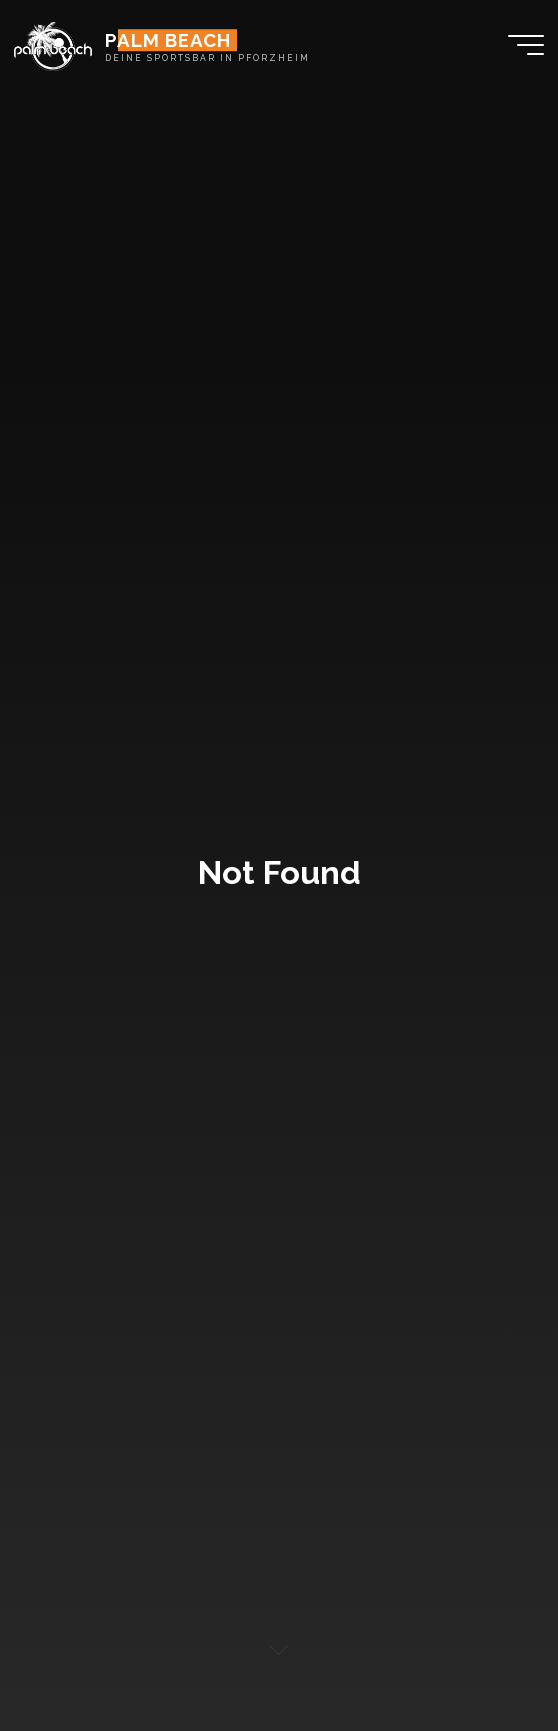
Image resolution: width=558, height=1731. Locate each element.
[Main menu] (526, 45)
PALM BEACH (167, 40)
